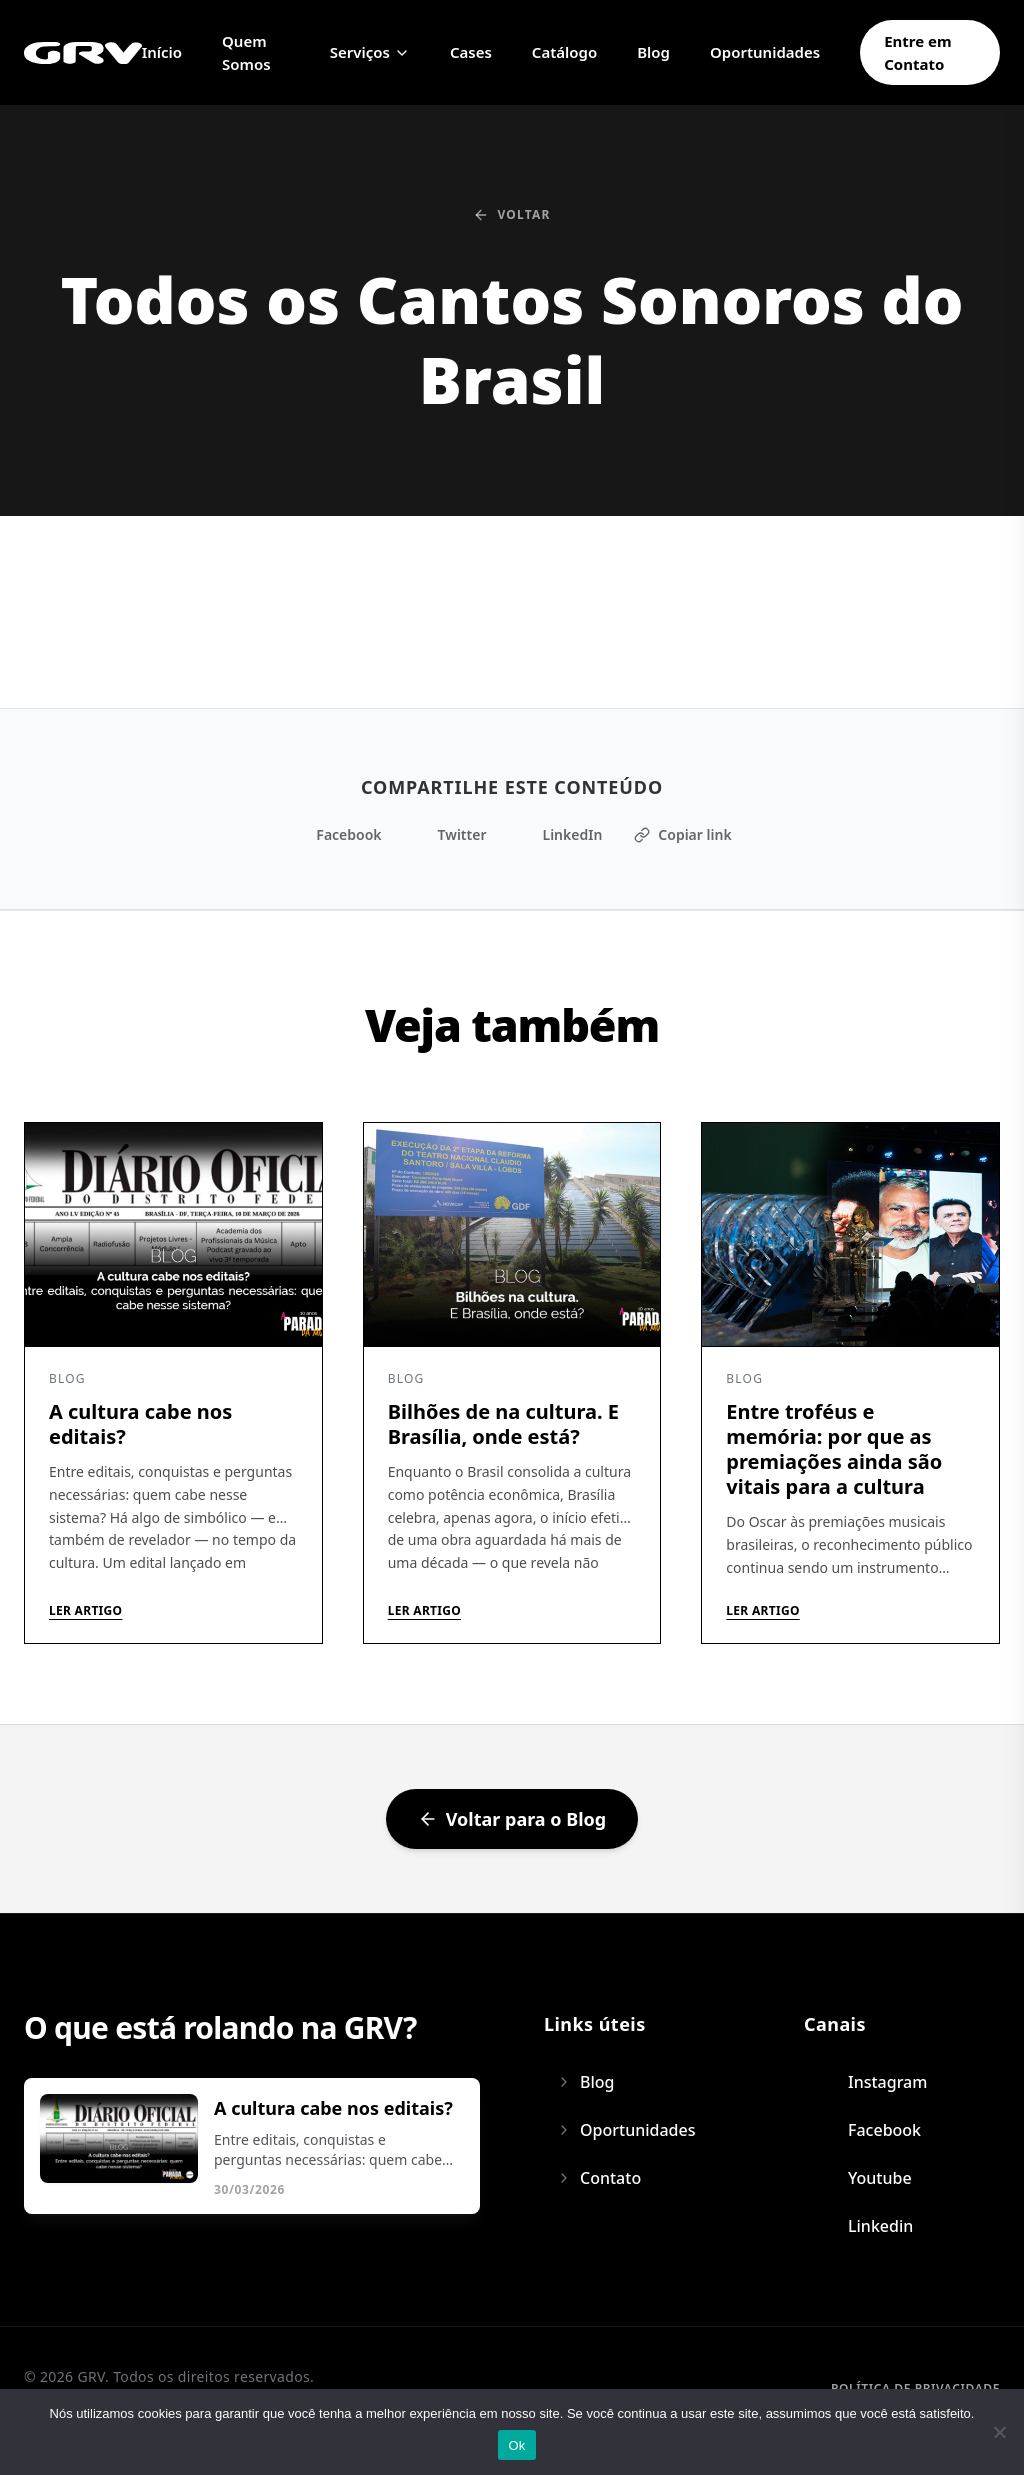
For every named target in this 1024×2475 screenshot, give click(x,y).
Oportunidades (765, 52)
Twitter (450, 834)
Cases (471, 52)
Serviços (370, 52)
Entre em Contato (918, 52)
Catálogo (564, 52)
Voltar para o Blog (512, 1819)
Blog (653, 52)
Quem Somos (246, 52)
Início (162, 52)
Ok (516, 2445)
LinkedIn (560, 834)
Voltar (511, 215)
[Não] (999, 2432)
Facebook (336, 834)
